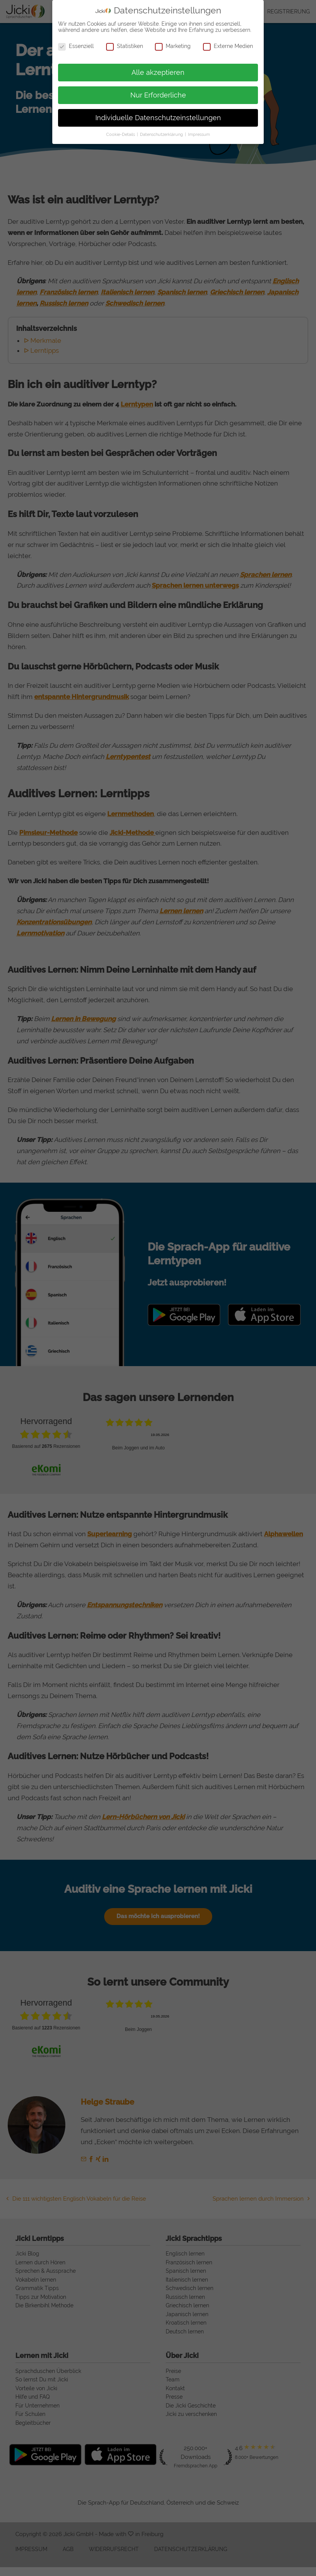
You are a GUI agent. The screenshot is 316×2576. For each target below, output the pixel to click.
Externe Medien (228, 46)
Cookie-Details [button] (121, 134)
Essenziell (76, 46)
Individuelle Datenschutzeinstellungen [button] (158, 118)
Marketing (173, 46)
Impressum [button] (199, 134)
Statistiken (124, 46)
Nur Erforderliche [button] (158, 95)
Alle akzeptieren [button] (158, 72)
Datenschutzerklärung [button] (162, 134)
